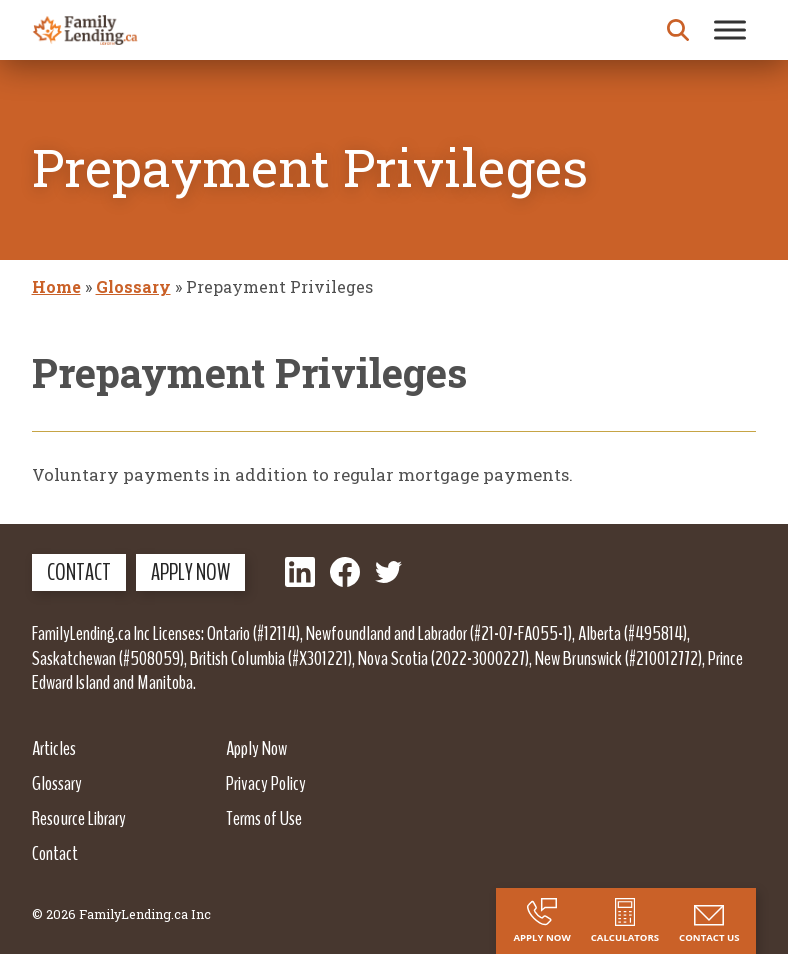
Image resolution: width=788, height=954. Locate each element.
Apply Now (190, 572)
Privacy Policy (266, 783)
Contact (79, 572)
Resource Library (79, 818)
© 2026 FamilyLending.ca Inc (121, 914)
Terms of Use (264, 818)
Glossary (133, 286)
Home (56, 286)
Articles (54, 748)
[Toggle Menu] (730, 29)
